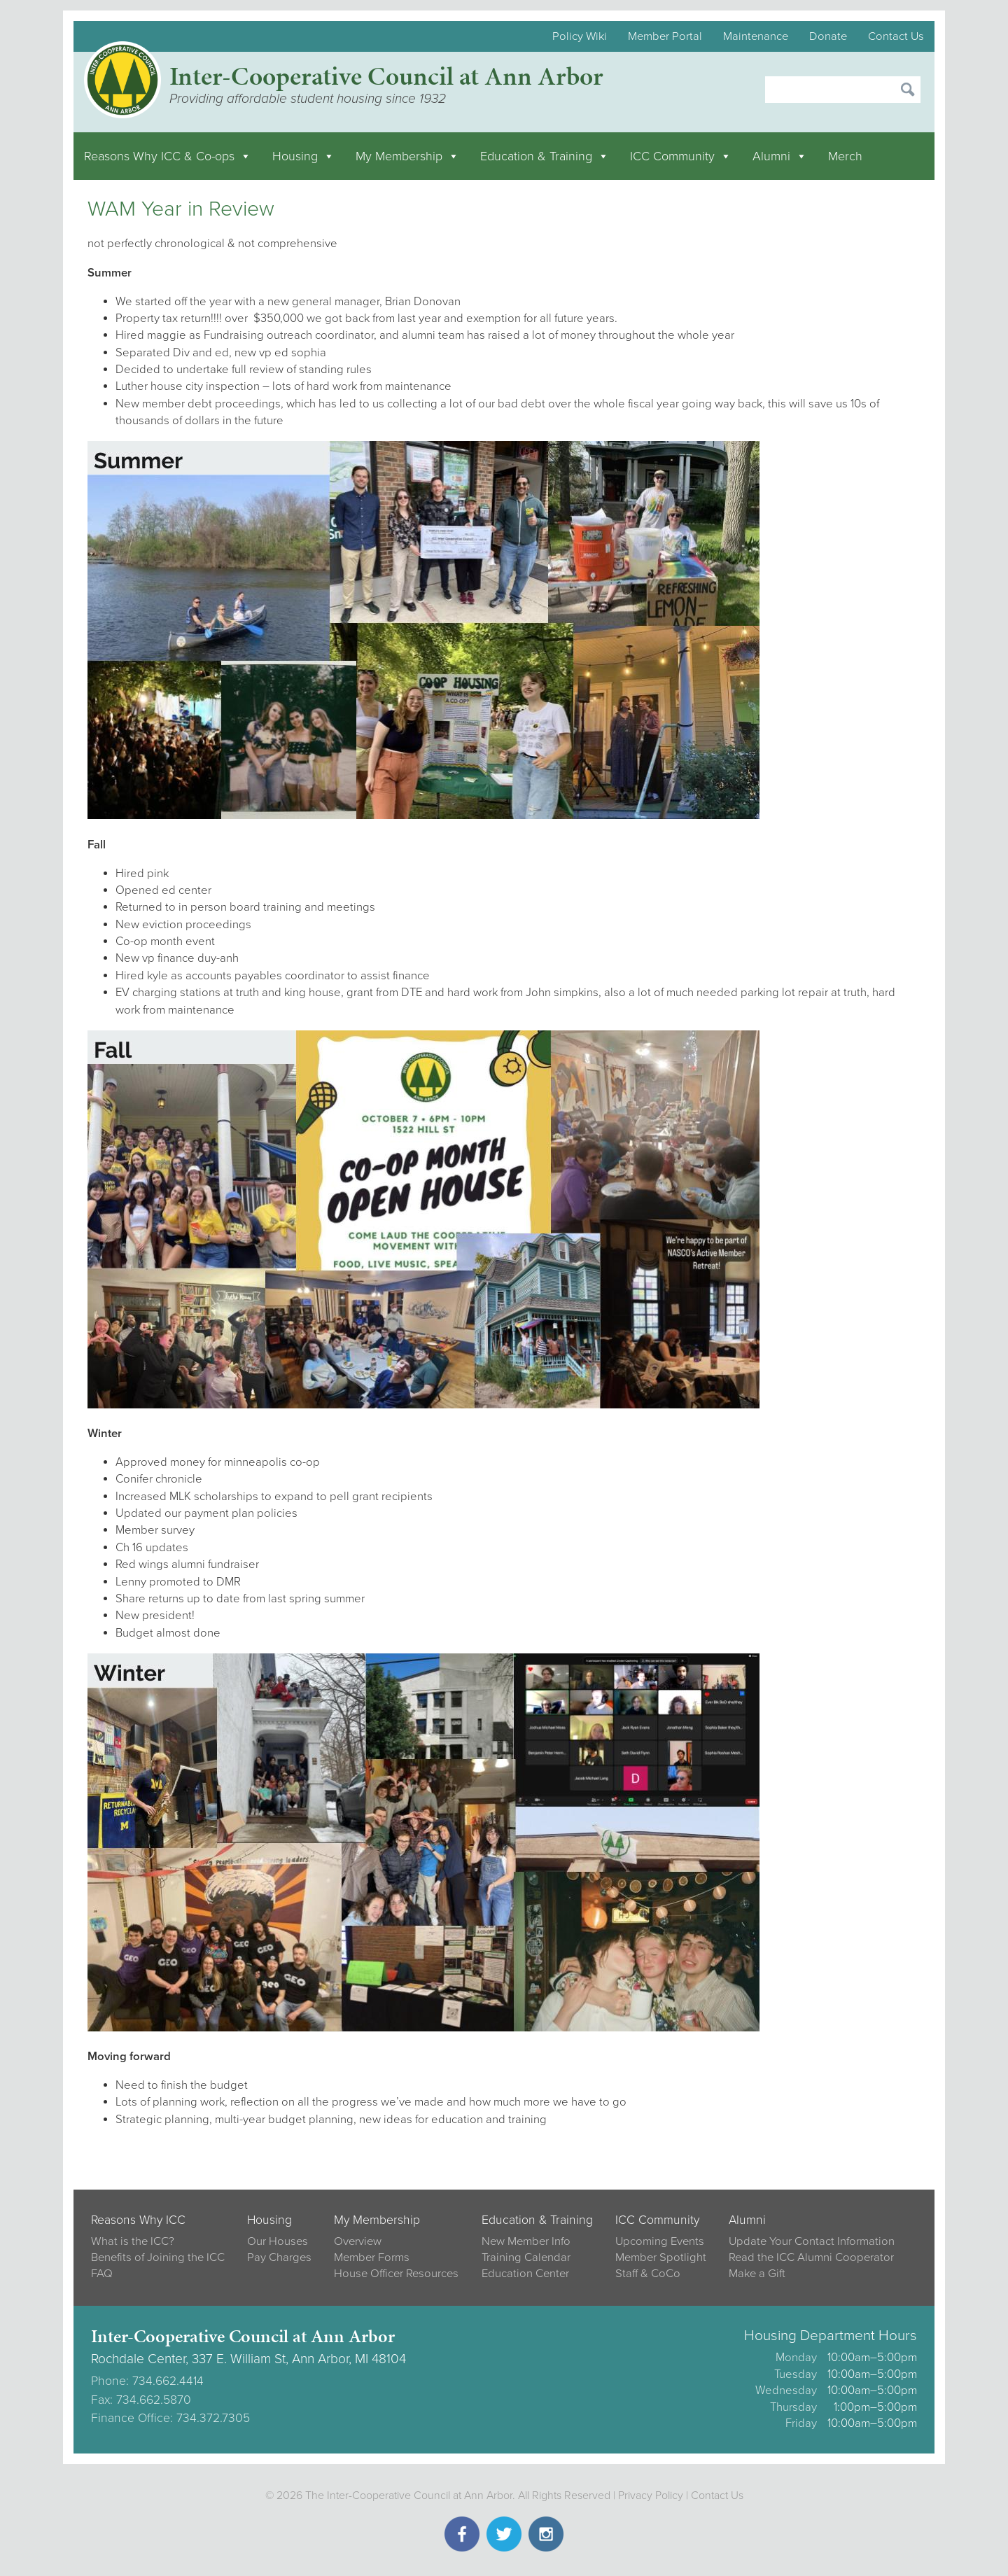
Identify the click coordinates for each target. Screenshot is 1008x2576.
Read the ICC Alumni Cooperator (811, 2257)
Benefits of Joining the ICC (158, 2257)
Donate (828, 36)
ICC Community (681, 156)
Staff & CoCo (647, 2274)
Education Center (525, 2274)
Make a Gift (757, 2274)
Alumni (779, 156)
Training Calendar (526, 2257)
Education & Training (544, 156)
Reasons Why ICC (138, 2220)
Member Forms (372, 2257)
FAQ (102, 2274)
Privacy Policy (650, 2495)
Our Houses (277, 2241)
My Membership (407, 156)
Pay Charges (279, 2257)
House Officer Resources (396, 2274)
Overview (358, 2241)
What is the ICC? (132, 2241)
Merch (845, 156)
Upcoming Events (659, 2241)
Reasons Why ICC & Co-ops (167, 156)
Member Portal (665, 36)
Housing (303, 156)
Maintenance (755, 36)
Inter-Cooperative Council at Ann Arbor (386, 76)
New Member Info (526, 2241)
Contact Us (896, 36)
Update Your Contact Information (812, 2241)
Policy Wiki (579, 36)
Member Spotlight (660, 2257)
